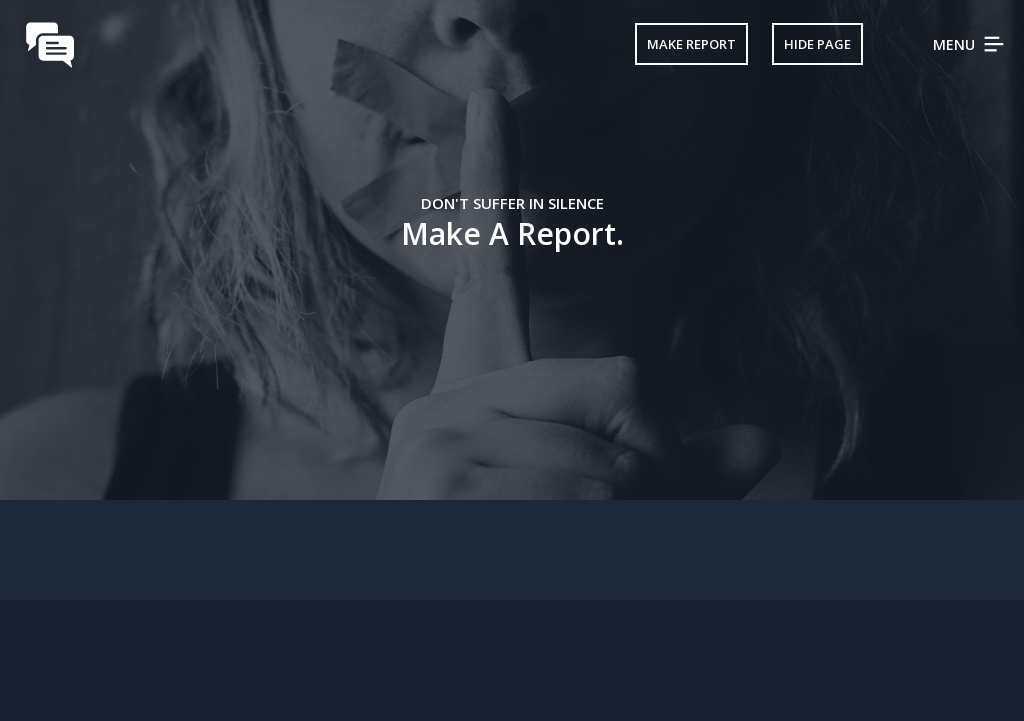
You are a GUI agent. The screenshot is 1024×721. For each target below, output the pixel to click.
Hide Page (817, 44)
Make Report (691, 44)
